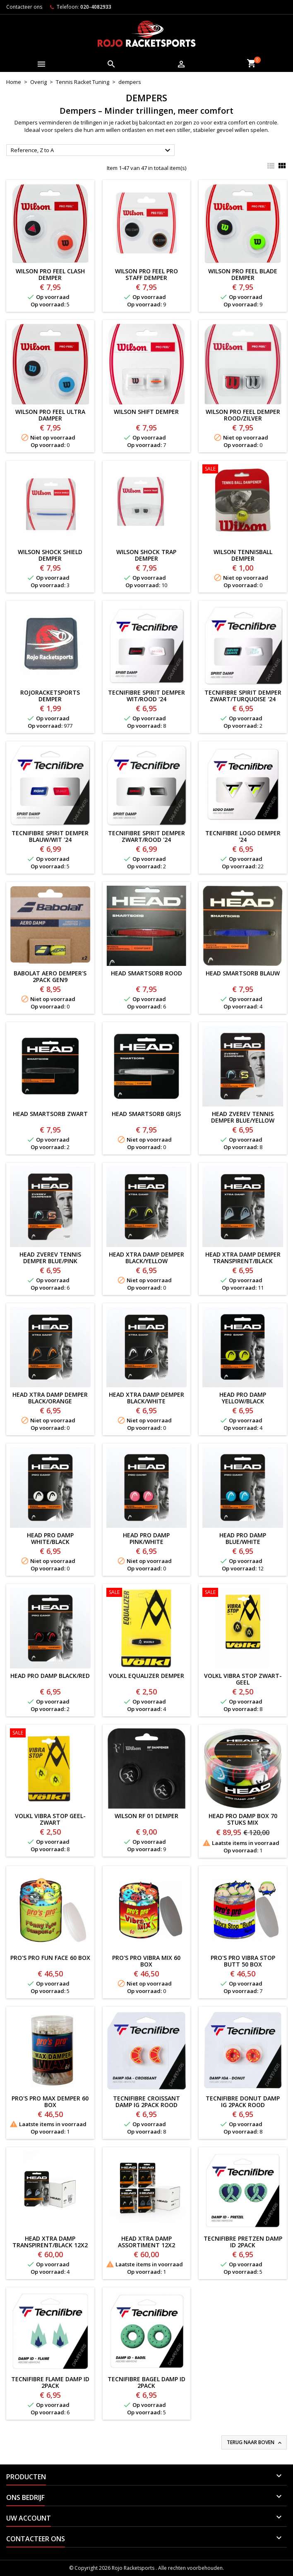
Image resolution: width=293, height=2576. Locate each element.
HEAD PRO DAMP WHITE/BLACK (50, 1538)
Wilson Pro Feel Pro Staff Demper (146, 274)
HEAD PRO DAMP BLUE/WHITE (242, 1538)
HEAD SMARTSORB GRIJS (146, 1114)
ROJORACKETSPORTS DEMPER (50, 695)
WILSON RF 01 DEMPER (146, 1816)
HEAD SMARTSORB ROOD (146, 973)
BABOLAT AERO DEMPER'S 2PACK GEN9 (50, 976)
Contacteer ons (24, 6)
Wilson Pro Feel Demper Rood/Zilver (243, 415)
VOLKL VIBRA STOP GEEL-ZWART (50, 1819)
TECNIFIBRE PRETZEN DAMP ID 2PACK (243, 2241)
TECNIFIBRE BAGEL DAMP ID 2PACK (146, 2382)
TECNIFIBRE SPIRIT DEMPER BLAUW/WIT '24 (50, 836)
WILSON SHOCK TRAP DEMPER (146, 555)
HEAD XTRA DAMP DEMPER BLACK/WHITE (146, 1398)
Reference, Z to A (92, 150)
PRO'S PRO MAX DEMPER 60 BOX (50, 2101)
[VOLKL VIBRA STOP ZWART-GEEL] (242, 1593)
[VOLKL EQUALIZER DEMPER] (146, 1593)
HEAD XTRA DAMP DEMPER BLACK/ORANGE (50, 1398)
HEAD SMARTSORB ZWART (50, 1114)
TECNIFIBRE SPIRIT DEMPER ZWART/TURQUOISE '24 (242, 695)
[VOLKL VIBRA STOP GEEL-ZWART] (50, 1733)
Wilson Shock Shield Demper (50, 555)
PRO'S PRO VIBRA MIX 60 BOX (146, 1961)
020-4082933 (95, 6)
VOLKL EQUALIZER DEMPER (146, 1676)
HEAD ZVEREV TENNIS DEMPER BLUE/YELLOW (242, 1117)
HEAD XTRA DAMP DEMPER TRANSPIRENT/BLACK (243, 1257)
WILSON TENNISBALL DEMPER (243, 555)
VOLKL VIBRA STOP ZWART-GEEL (243, 1679)
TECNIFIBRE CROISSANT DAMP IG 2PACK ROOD (146, 2101)
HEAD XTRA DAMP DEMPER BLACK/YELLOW (146, 1257)
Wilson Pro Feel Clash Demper (50, 274)
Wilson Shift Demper (146, 412)
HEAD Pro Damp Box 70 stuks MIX (243, 1819)
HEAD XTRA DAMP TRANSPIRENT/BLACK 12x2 (50, 2241)
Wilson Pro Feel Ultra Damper (50, 415)
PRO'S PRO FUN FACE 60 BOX (50, 1958)
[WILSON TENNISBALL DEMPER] (242, 469)
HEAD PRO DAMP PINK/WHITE (146, 1538)
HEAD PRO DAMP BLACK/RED (50, 1676)
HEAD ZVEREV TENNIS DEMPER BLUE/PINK (50, 1257)
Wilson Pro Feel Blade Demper (242, 274)
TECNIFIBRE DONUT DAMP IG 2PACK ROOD (243, 2101)
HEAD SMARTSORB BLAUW (243, 973)
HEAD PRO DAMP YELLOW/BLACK (242, 1398)
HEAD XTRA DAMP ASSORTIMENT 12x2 (146, 2241)
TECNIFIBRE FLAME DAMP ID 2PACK (50, 2382)
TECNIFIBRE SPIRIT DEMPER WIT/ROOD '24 (146, 695)
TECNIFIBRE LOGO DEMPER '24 (243, 836)
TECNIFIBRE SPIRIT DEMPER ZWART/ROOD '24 (146, 836)
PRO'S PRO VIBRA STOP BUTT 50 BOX (243, 1961)
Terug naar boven (255, 2442)
